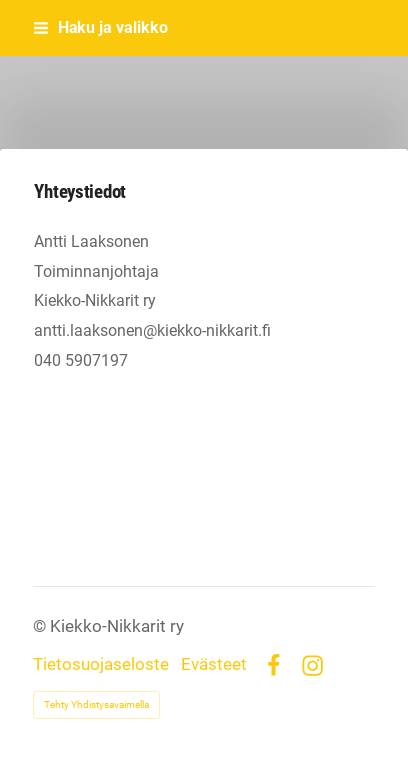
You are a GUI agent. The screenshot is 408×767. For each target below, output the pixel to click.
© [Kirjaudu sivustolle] (41, 626)
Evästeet (214, 665)
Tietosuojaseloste (101, 665)
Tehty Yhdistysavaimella (96, 704)
